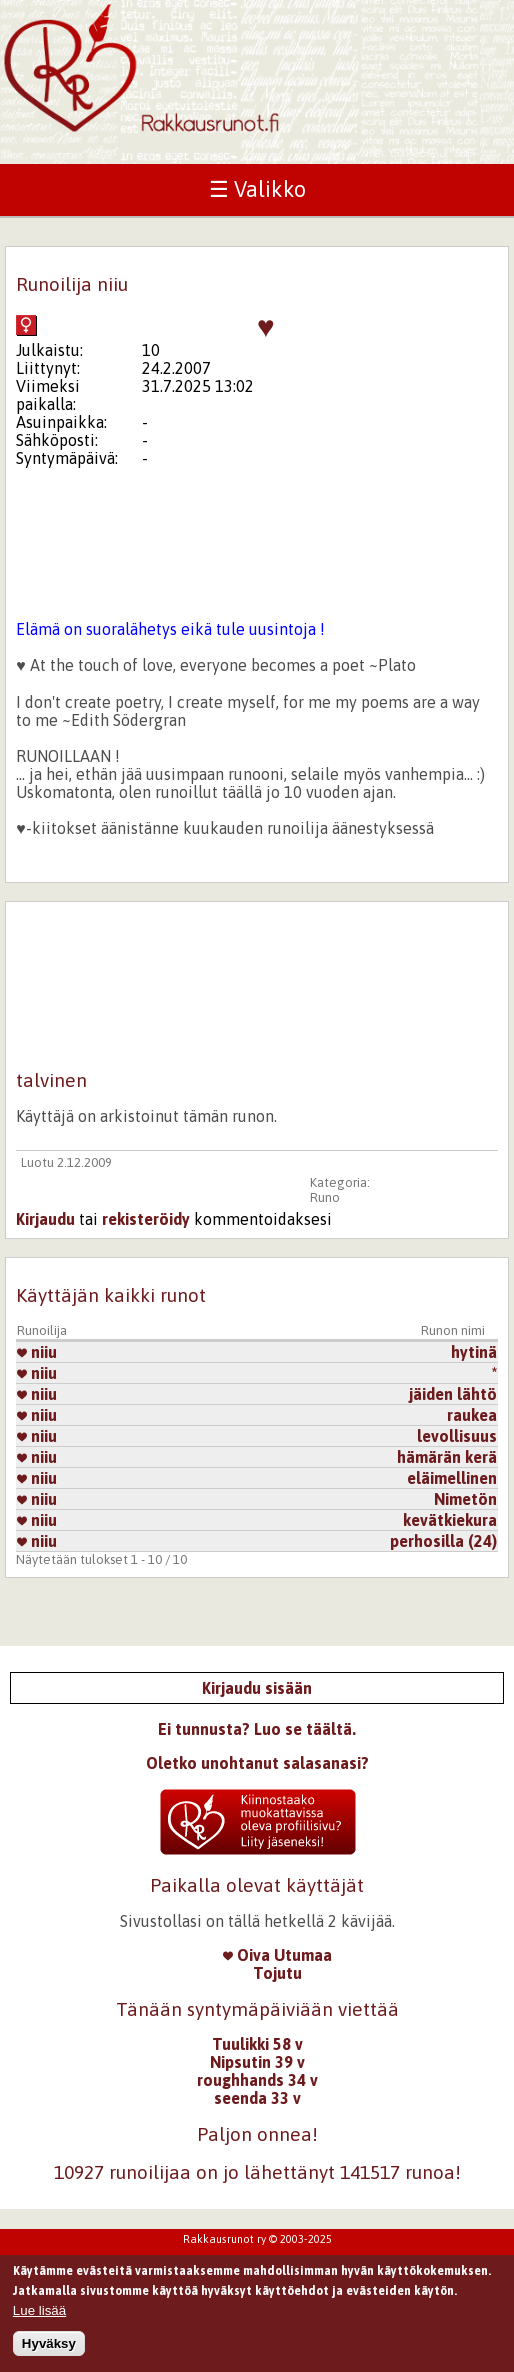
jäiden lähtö (453, 1394)
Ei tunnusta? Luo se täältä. (257, 1729)
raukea (472, 1415)
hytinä (474, 1352)
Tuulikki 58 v (257, 2044)
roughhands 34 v (257, 2080)
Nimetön (465, 1499)
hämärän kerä (447, 1457)
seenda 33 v (257, 2098)
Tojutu (277, 1973)
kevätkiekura (450, 1520)
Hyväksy (49, 2348)
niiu (37, 1352)
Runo (325, 1197)
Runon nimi (453, 1330)
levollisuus (457, 1436)
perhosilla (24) (443, 1541)
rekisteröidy (146, 1219)
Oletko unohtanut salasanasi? (257, 1763)
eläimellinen (452, 1478)
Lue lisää (39, 2315)
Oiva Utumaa (277, 1955)
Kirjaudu (45, 1219)
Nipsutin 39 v (257, 2062)
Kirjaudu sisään (257, 1688)
